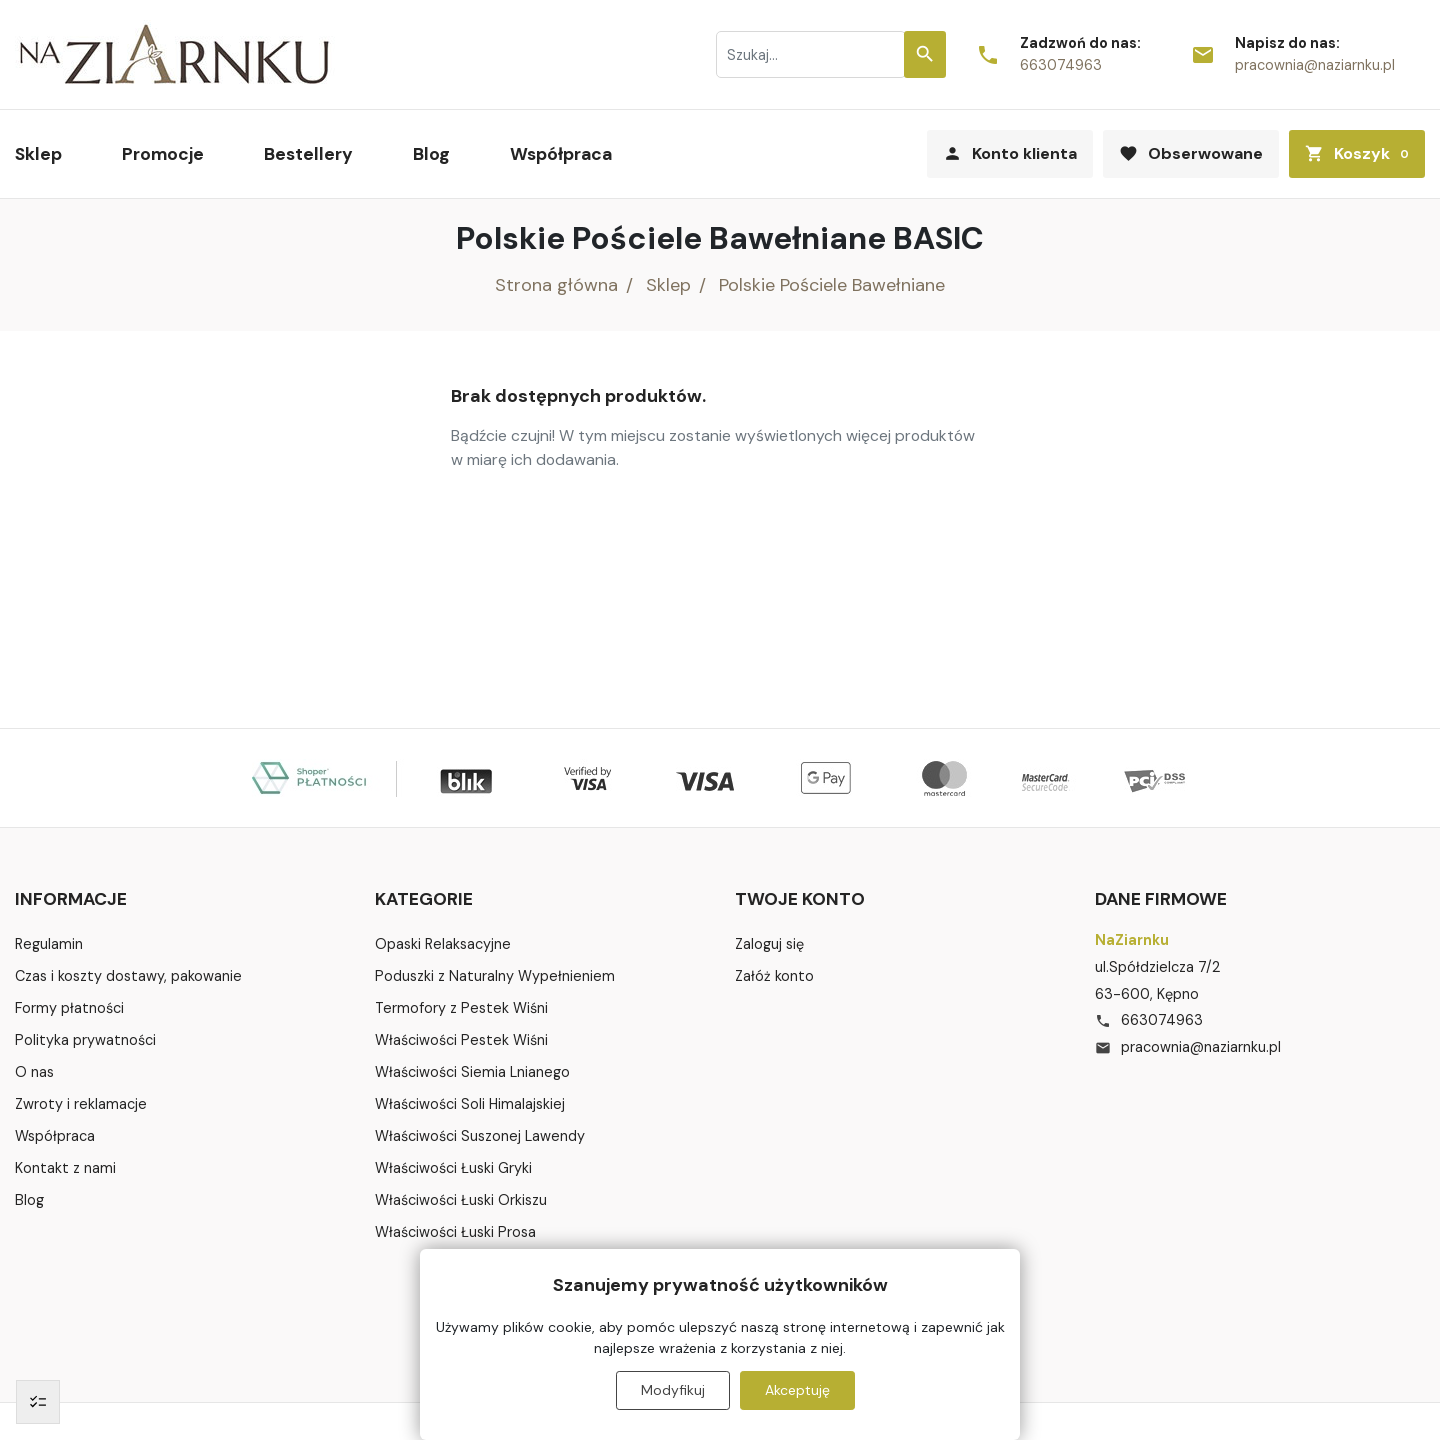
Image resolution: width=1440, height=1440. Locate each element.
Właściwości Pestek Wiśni (461, 1040)
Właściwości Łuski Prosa (455, 1232)
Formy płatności (69, 1008)
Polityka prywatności (85, 1040)
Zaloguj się (769, 944)
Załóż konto (774, 976)
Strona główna (556, 285)
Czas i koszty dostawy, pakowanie (128, 976)
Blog (29, 1200)
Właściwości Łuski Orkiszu (461, 1200)
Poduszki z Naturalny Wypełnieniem (495, 976)
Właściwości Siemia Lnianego (472, 1072)
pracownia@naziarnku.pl (1315, 65)
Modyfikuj (673, 1390)
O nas (34, 1072)
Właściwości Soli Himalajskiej (470, 1104)
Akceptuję (797, 1390)
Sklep (668, 285)
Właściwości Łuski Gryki (453, 1168)
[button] (1357, 154)
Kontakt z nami (65, 1168)
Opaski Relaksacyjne (443, 944)
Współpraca (55, 1136)
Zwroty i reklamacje (81, 1104)
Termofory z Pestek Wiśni (461, 1008)
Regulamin (49, 944)
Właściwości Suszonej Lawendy (480, 1136)
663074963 (1061, 65)
